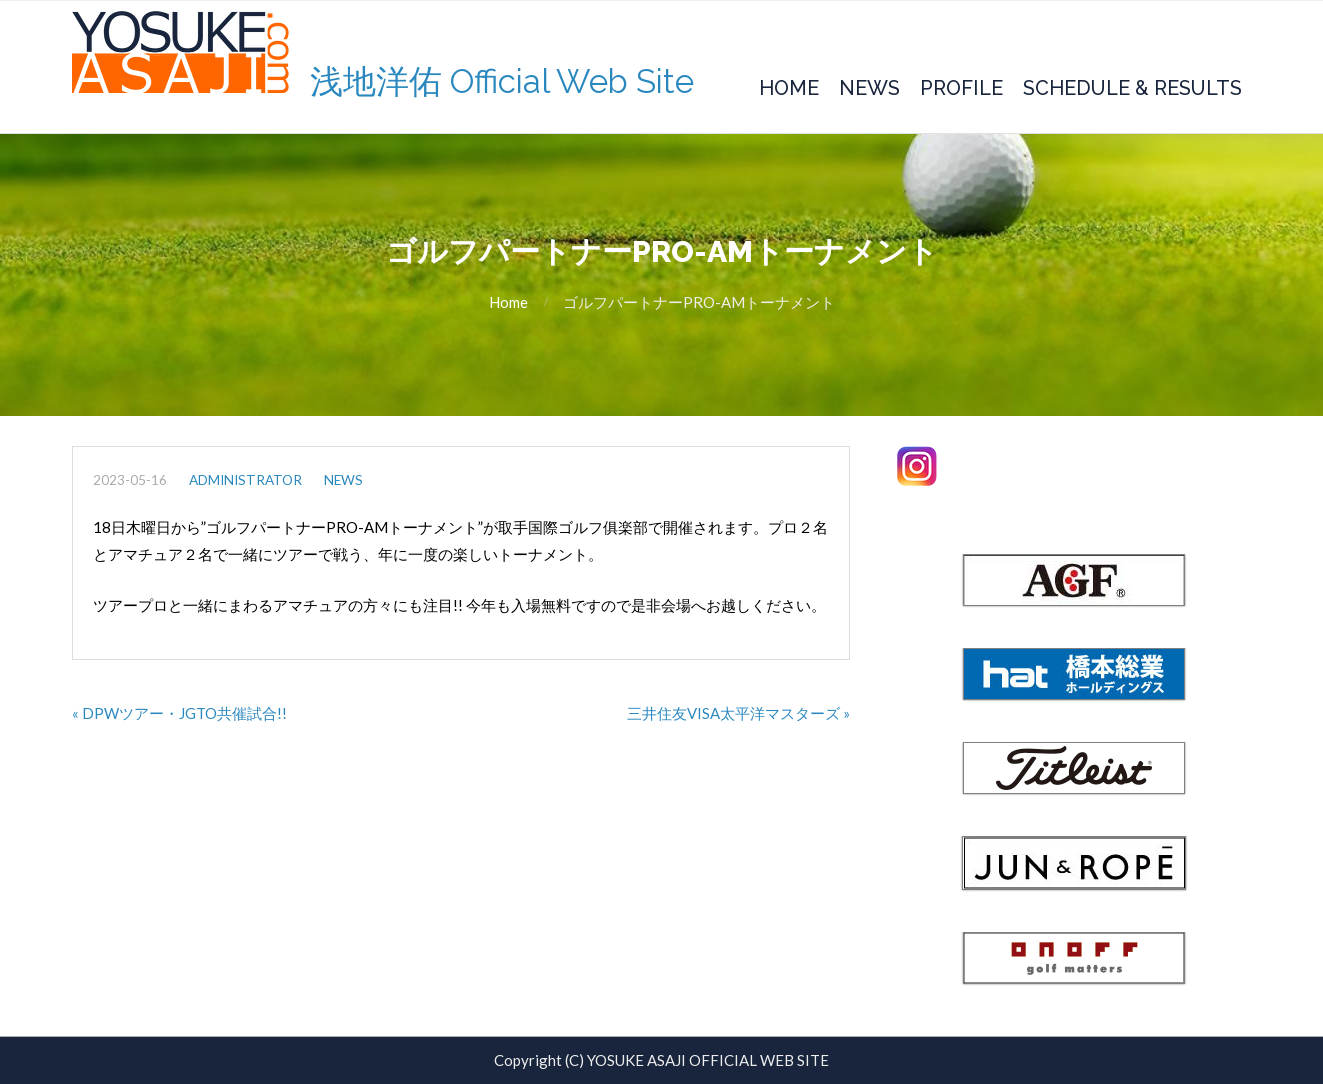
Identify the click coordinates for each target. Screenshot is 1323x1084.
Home (789, 88)
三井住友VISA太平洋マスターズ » (738, 713)
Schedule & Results (1132, 88)
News (869, 88)
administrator (245, 480)
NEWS (343, 480)
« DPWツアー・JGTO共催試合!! (179, 713)
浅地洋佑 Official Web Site (502, 81)
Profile (961, 88)
